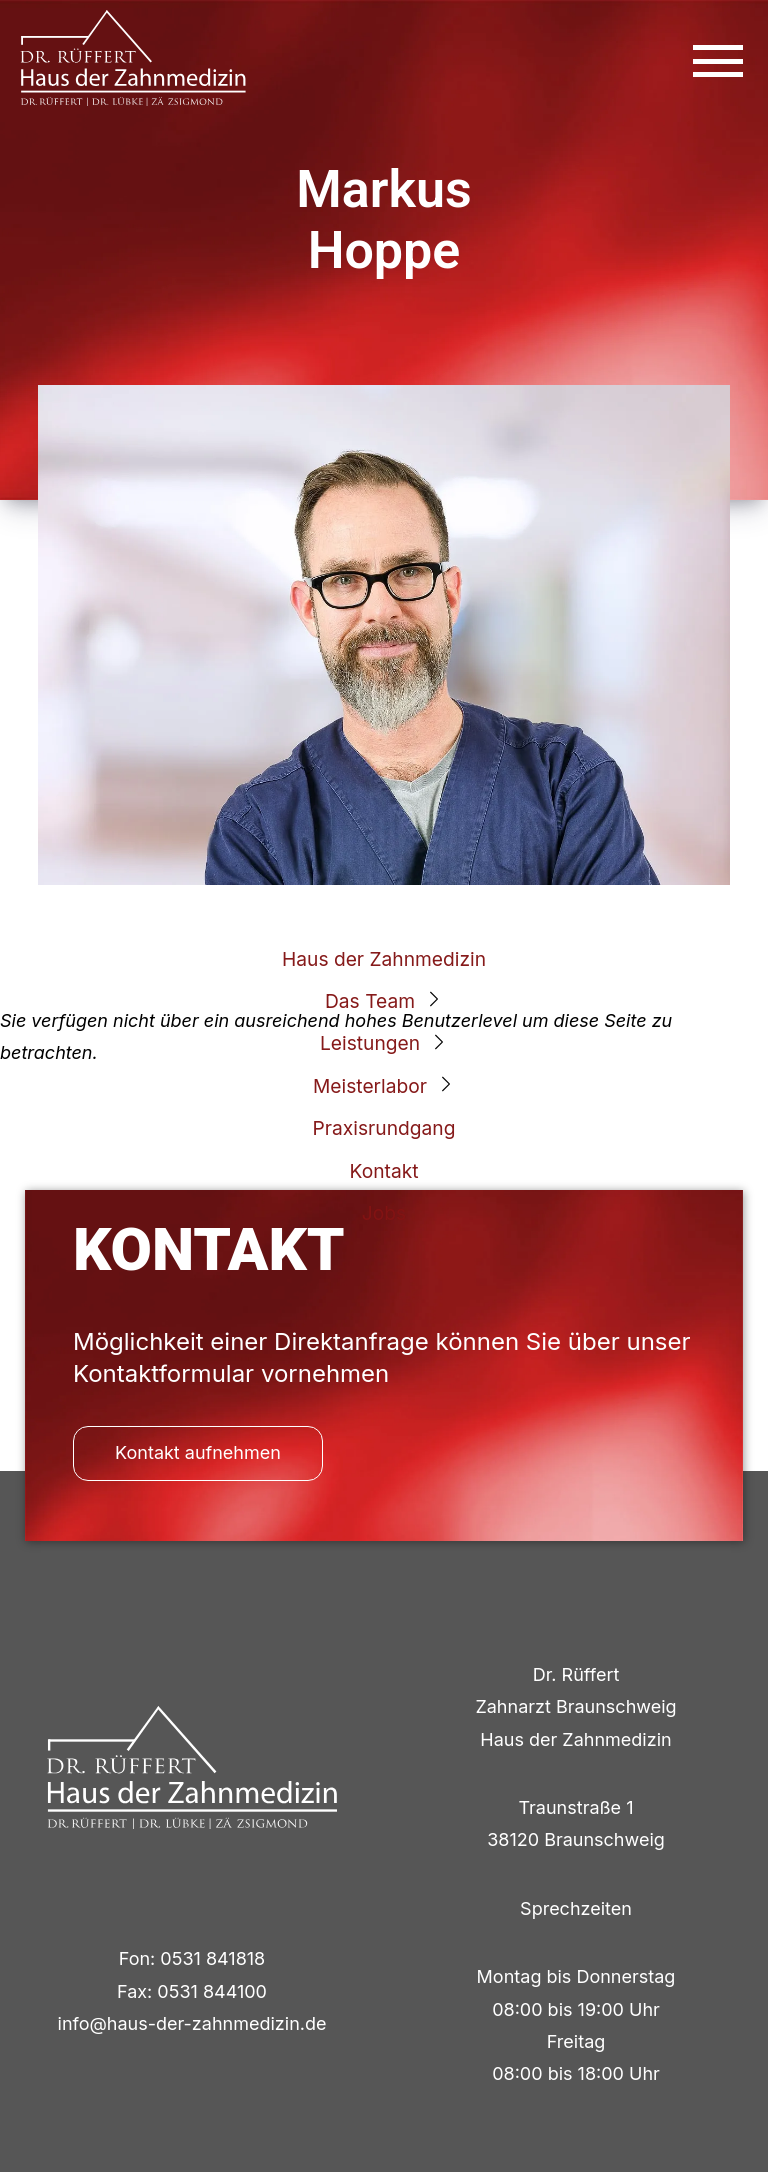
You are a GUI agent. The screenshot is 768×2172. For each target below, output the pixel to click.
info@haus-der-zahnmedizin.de (192, 2023)
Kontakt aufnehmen (198, 1452)
